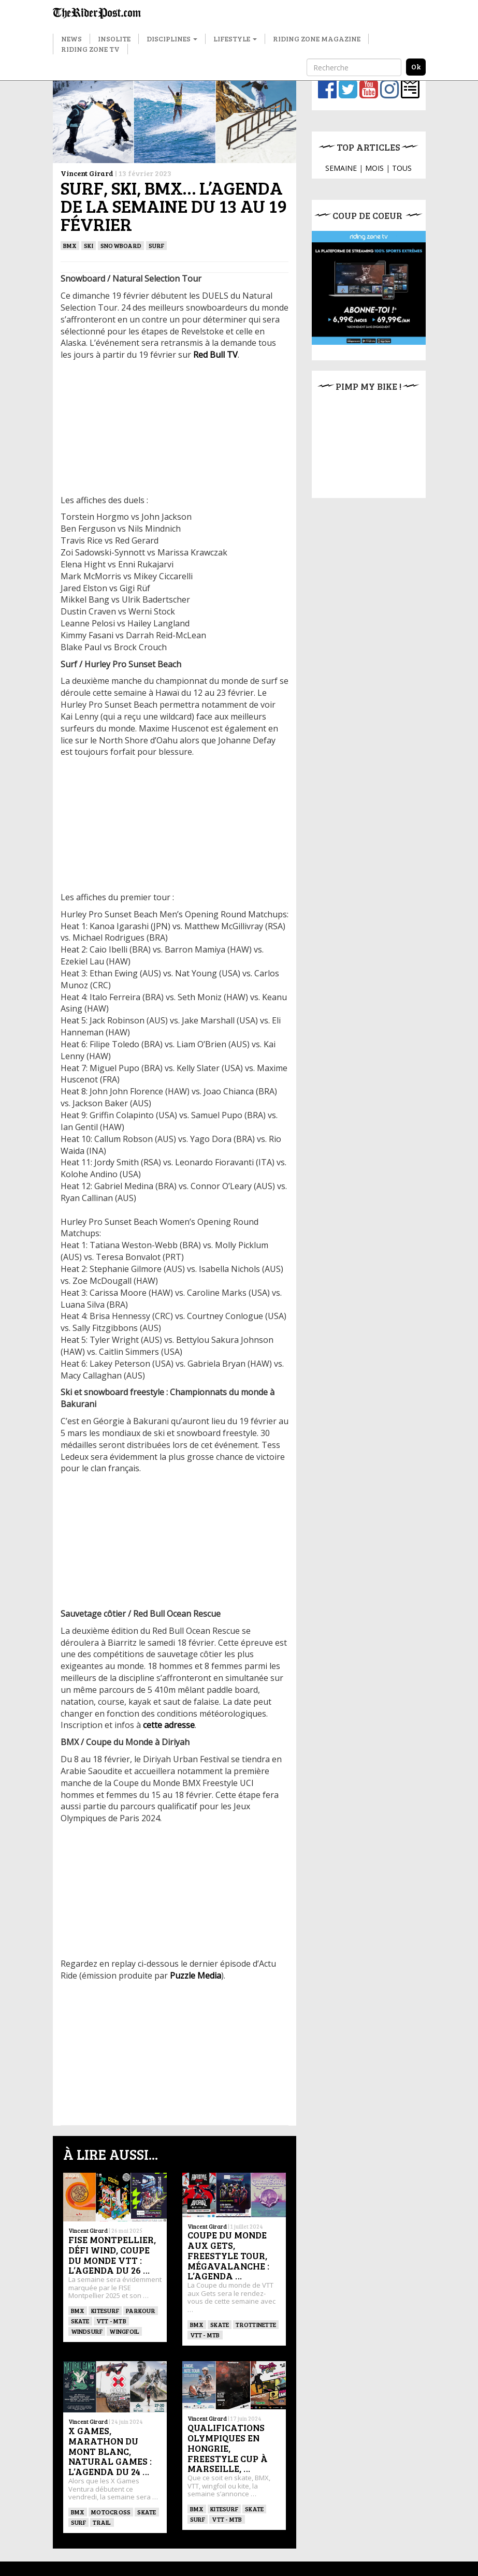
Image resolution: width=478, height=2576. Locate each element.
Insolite (114, 38)
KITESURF (105, 2310)
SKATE (80, 2321)
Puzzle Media (194, 1975)
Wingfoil (124, 2331)
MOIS (374, 168)
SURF (156, 245)
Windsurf (87, 2331)
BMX (70, 245)
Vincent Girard (87, 173)
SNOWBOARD (120, 245)
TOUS (402, 168)
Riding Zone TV (90, 49)
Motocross (111, 2512)
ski (88, 245)
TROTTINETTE (256, 2324)
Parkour (140, 2310)
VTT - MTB (111, 2321)
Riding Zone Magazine (316, 38)
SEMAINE (341, 168)
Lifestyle (235, 38)
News (71, 38)
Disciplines (172, 38)
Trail (102, 2522)
